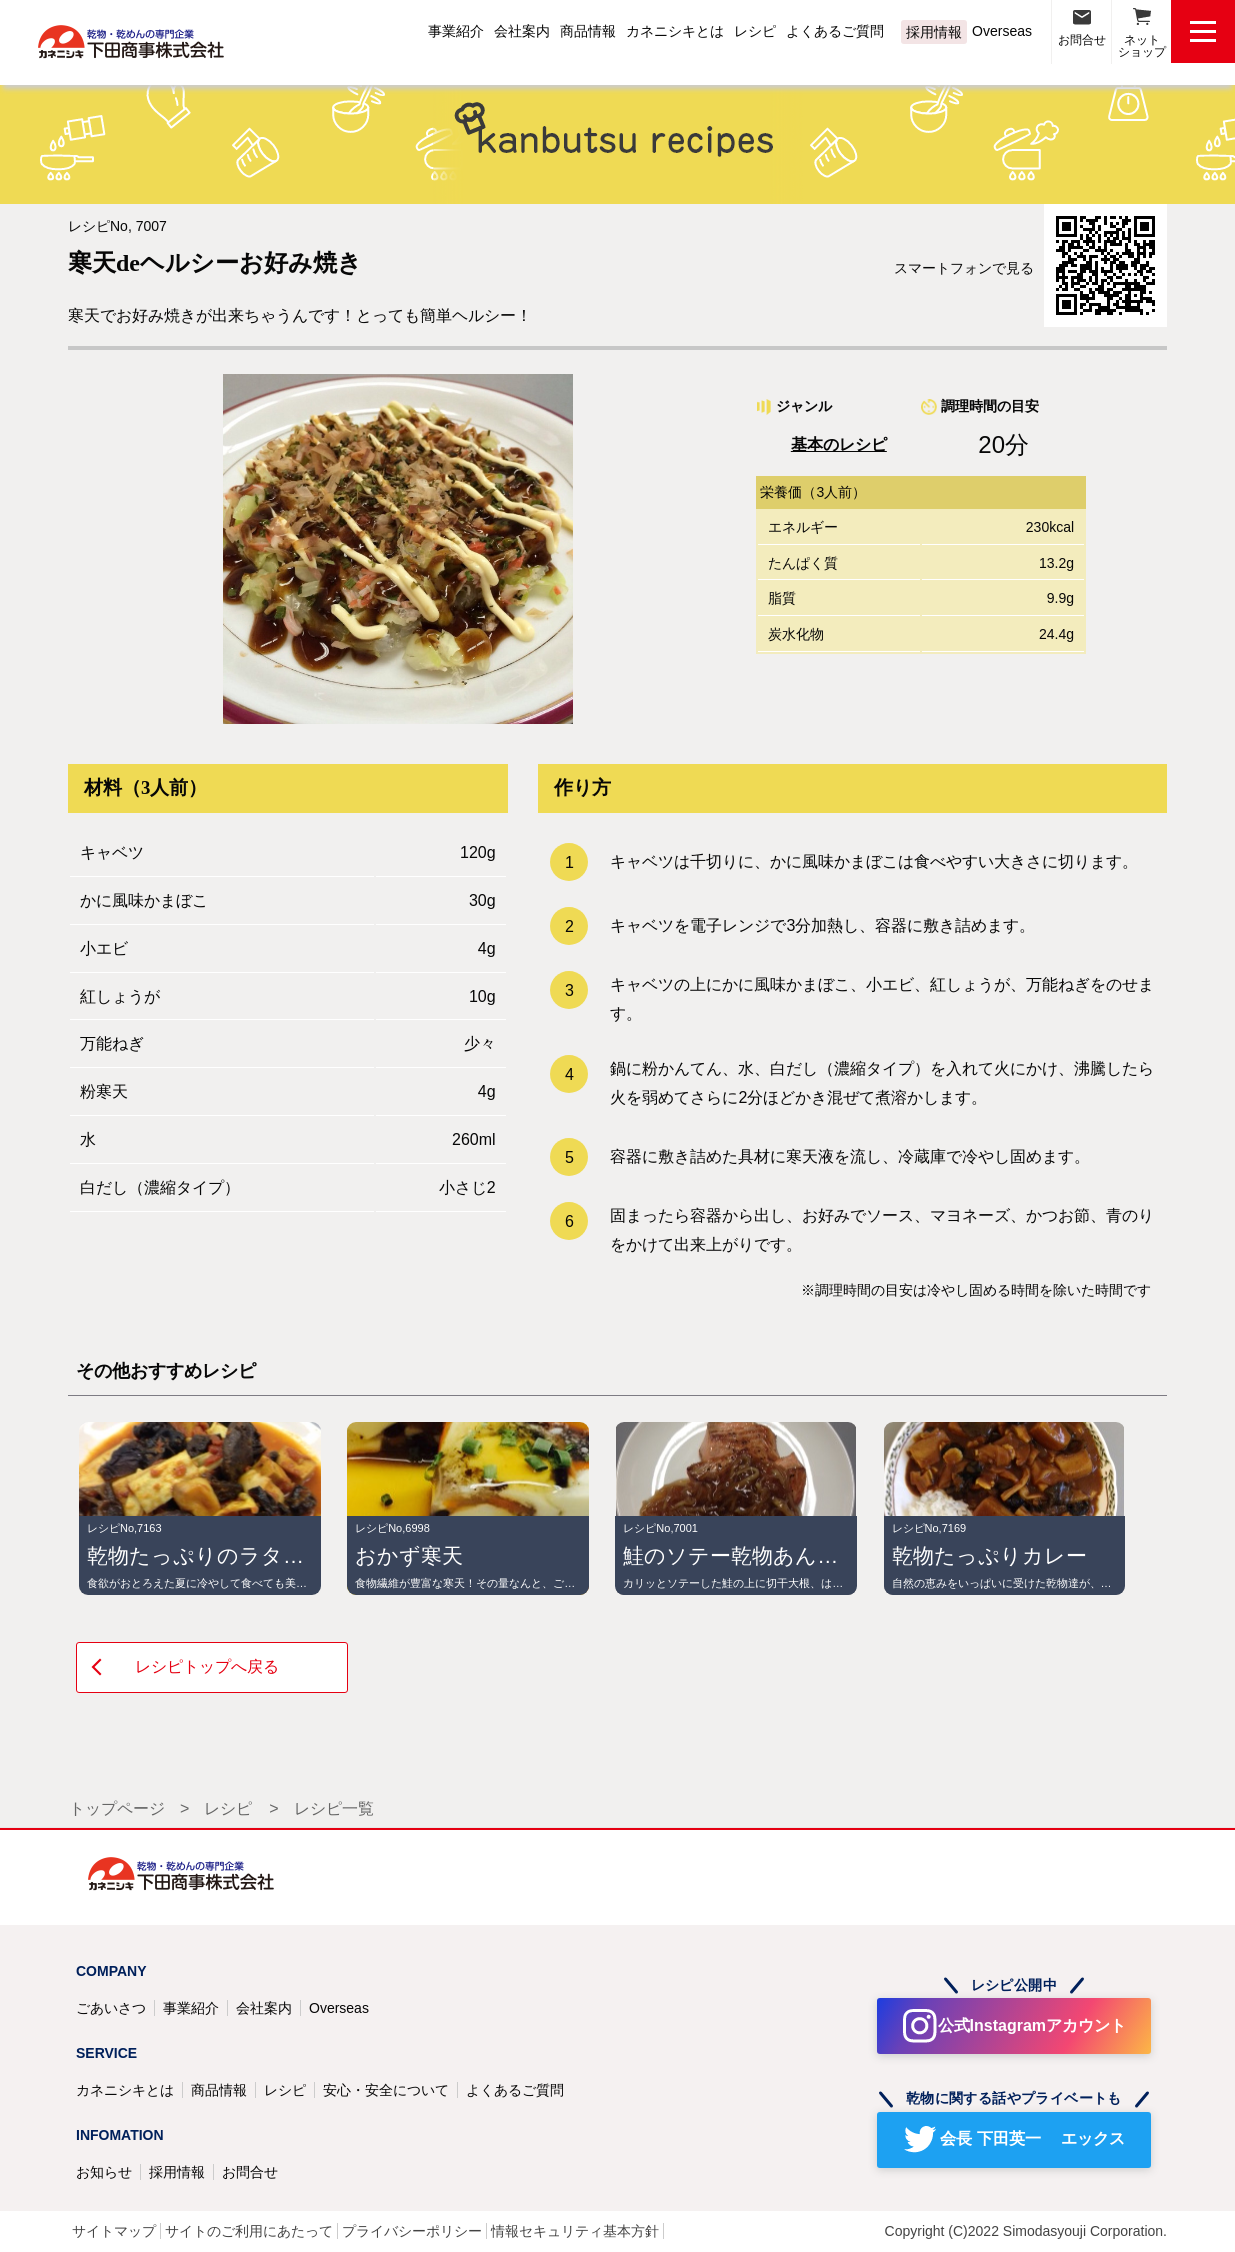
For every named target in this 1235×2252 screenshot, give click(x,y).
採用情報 (934, 32)
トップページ (117, 1808)
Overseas (1002, 31)
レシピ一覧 (334, 1808)
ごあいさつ (111, 2008)
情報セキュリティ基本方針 (575, 2231)
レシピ (755, 31)
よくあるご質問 (835, 31)
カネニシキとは (675, 31)
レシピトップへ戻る (207, 1666)
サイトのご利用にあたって (249, 2231)
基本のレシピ (839, 444)
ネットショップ (1142, 46)
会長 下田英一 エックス (1032, 2138)
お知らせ (104, 2172)
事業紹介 (456, 31)
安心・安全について (386, 2090)
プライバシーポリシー (412, 2231)
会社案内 (522, 31)
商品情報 (588, 31)
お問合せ (1082, 40)
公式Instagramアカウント (1032, 2025)
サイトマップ (114, 2231)
